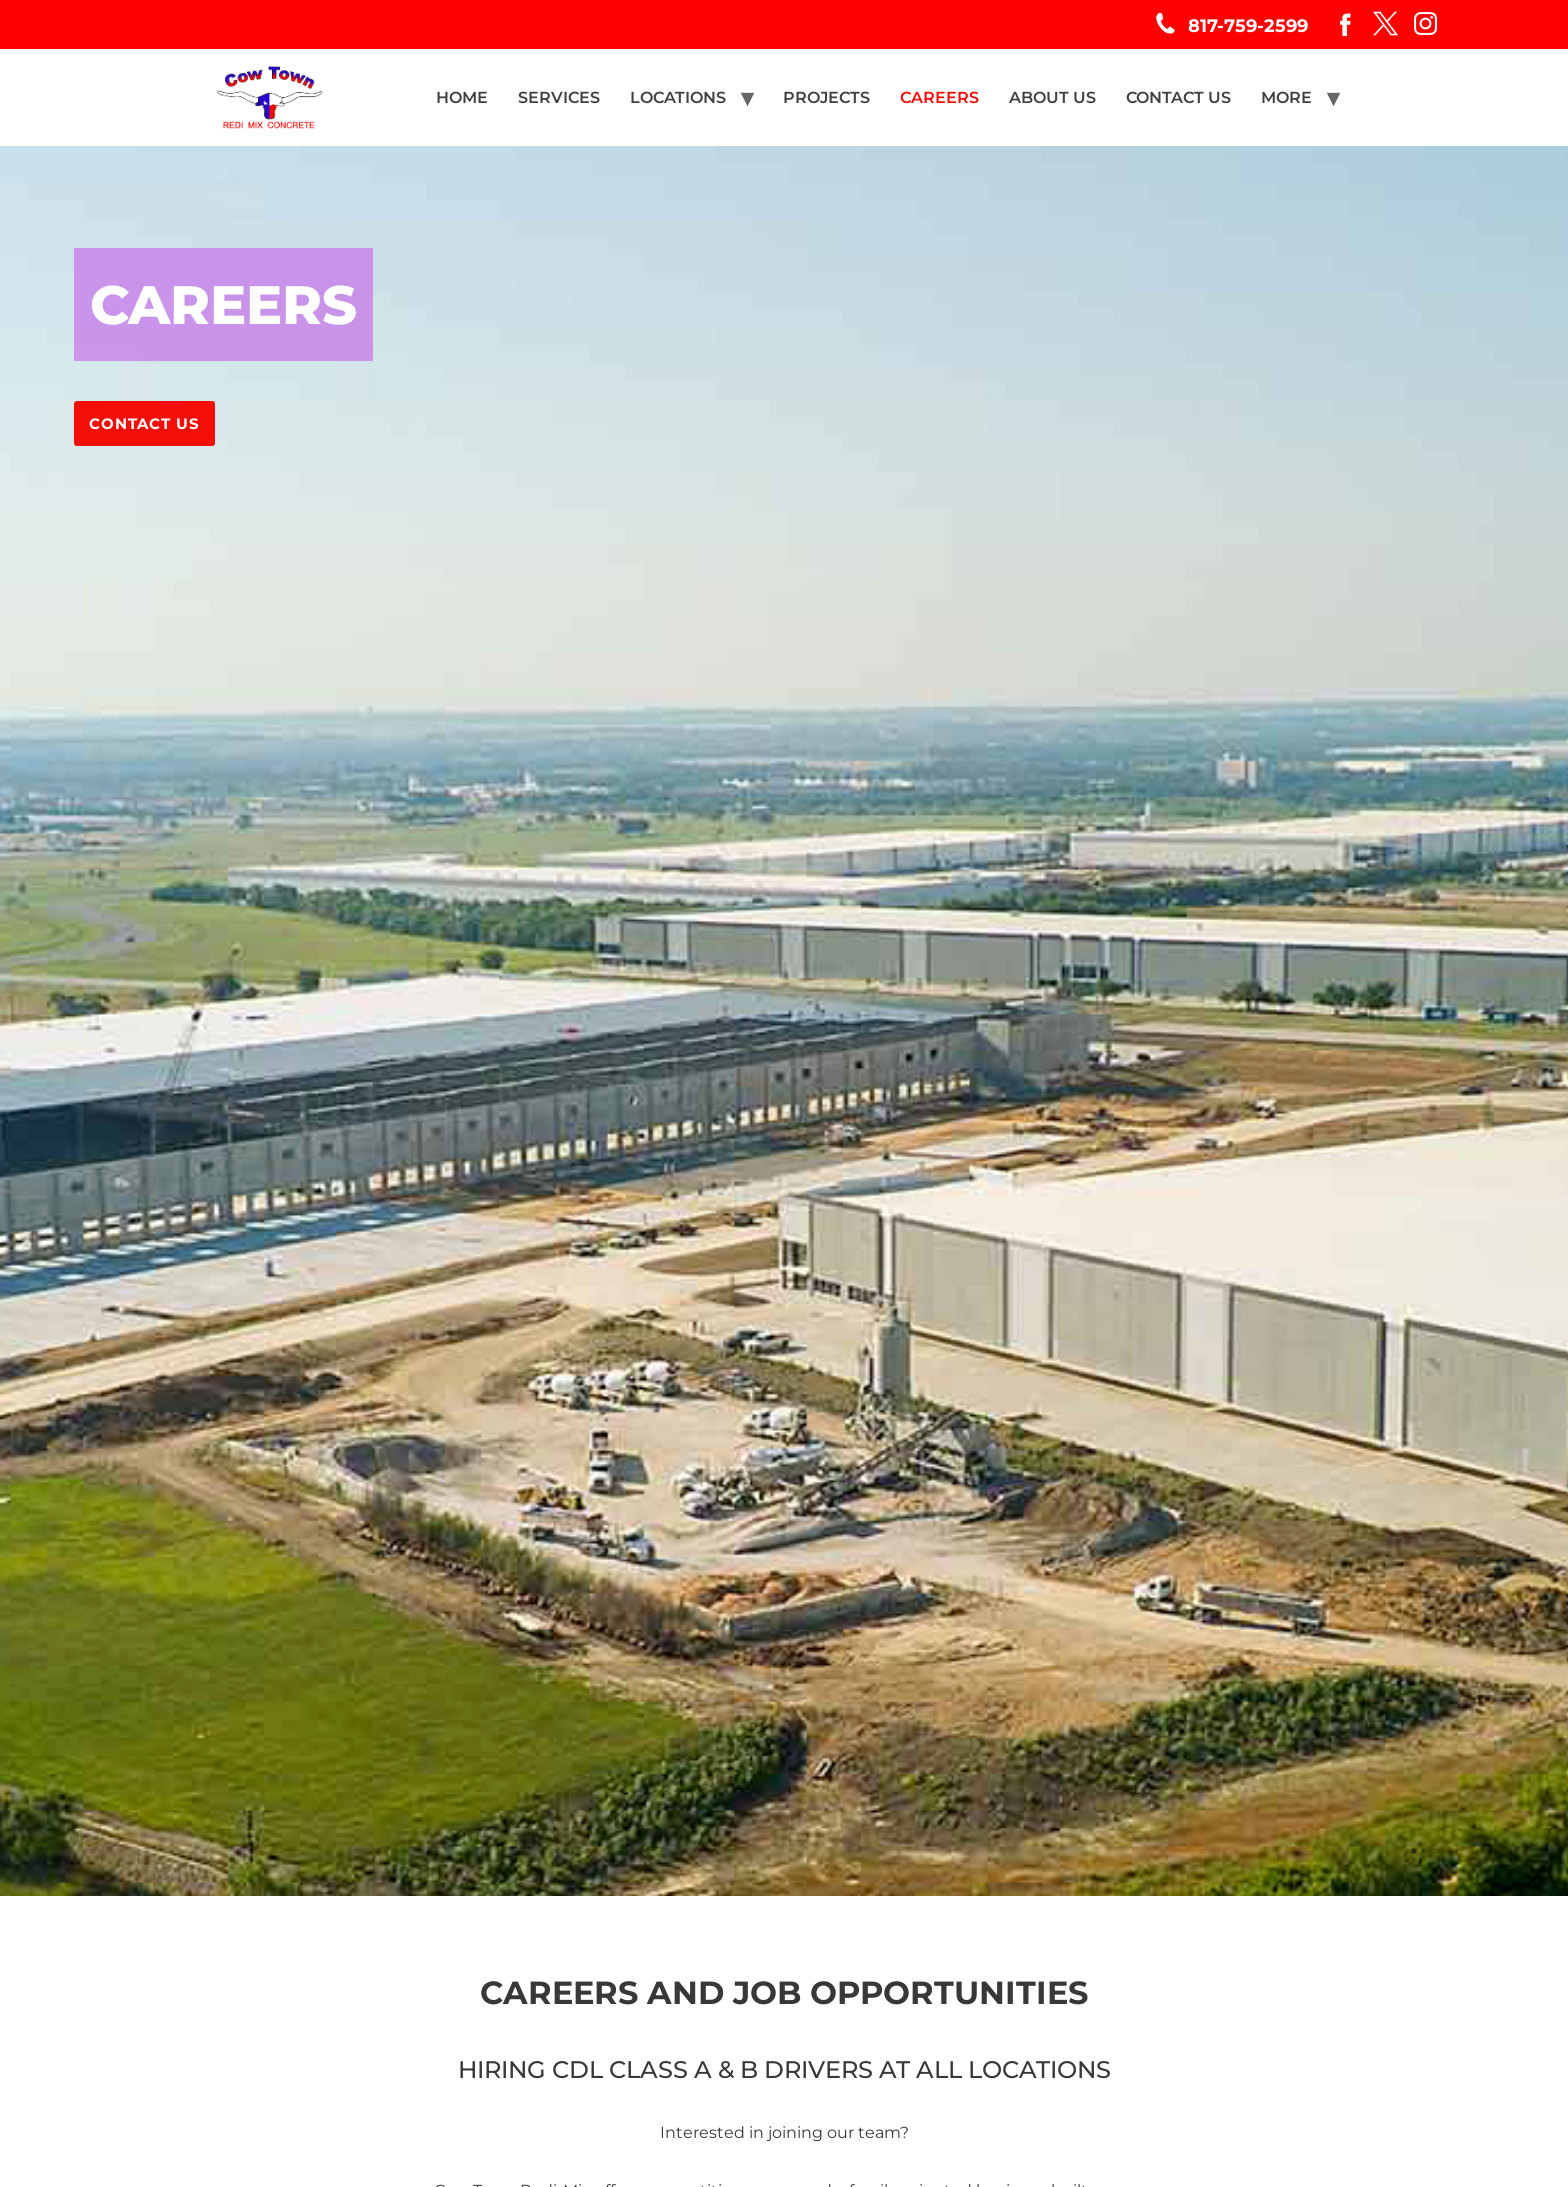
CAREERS (939, 97)
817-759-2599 (1248, 25)
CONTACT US (1178, 97)
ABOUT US (1052, 97)
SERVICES (559, 97)
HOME (462, 97)
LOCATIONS (678, 97)
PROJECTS (826, 97)
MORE (1286, 97)
